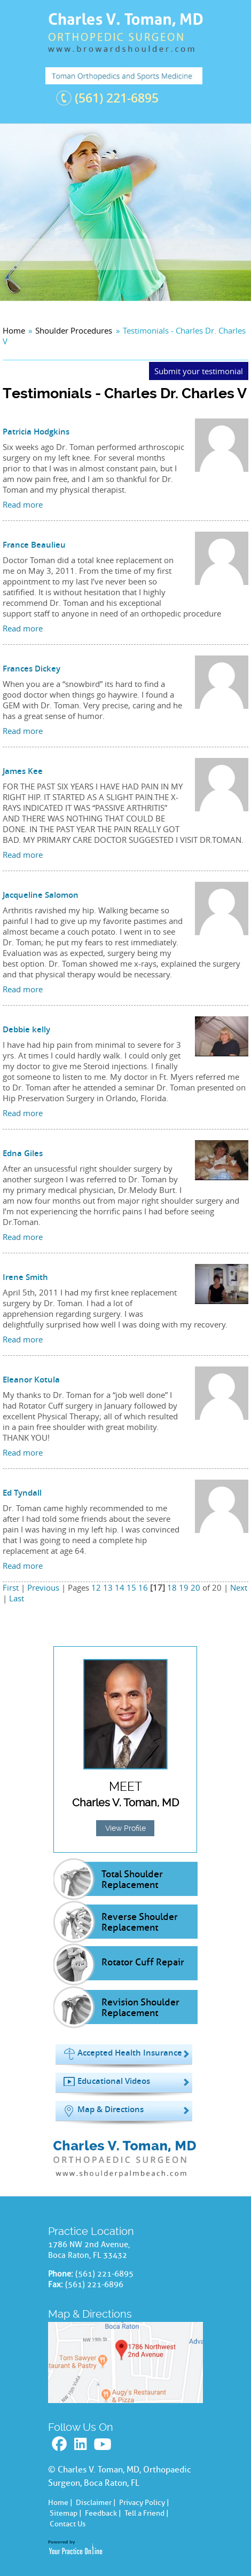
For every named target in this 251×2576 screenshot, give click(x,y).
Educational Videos (113, 2081)
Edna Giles (23, 1153)
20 (195, 1587)
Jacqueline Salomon (41, 894)
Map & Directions (110, 2109)
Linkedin (82, 2444)
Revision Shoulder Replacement (140, 2007)
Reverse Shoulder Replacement (139, 1922)
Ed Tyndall (22, 1492)
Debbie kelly (26, 1029)
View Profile (125, 1828)
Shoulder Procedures (73, 330)
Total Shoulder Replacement (132, 1879)
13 (108, 1587)
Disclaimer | (96, 2502)
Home (14, 330)
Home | (60, 2502)
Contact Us (67, 2523)
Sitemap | (66, 2513)
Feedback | (103, 2513)
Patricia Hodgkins (36, 431)
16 (143, 1587)
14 (119, 1587)
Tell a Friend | (146, 2513)
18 (172, 1587)
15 (131, 1587)
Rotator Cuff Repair (142, 1962)
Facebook (60, 2444)
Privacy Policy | (144, 2502)
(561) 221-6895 (117, 98)
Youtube (104, 2444)
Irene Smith (25, 1277)
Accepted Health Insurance (129, 2052)
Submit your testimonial (198, 371)
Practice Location (91, 2231)
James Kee (23, 771)
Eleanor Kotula (31, 1379)
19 (184, 1587)
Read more (23, 504)
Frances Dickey (31, 668)
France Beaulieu (34, 544)
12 (96, 1587)
